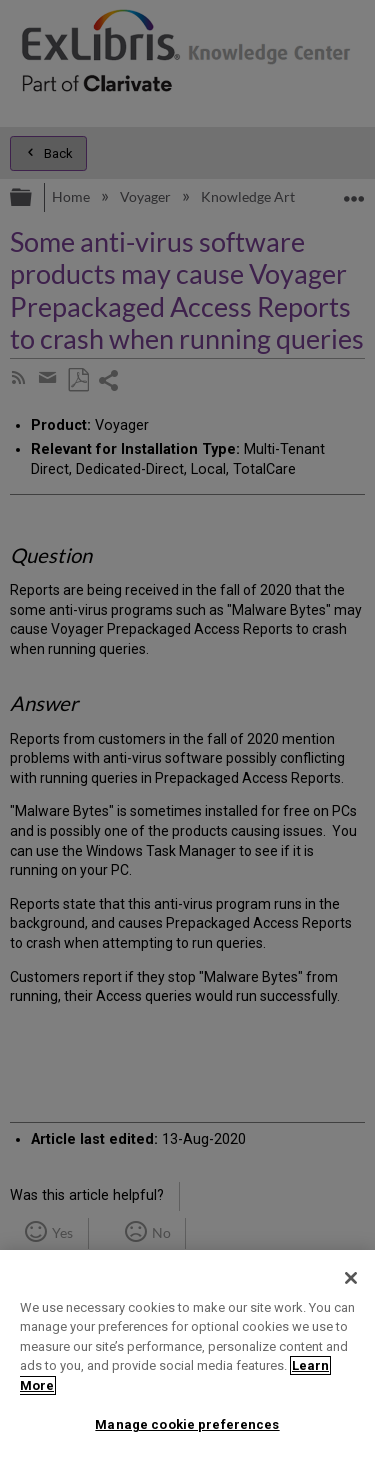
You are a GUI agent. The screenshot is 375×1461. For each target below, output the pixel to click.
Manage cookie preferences (187, 1424)
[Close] (351, 1278)
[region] (187, 1355)
